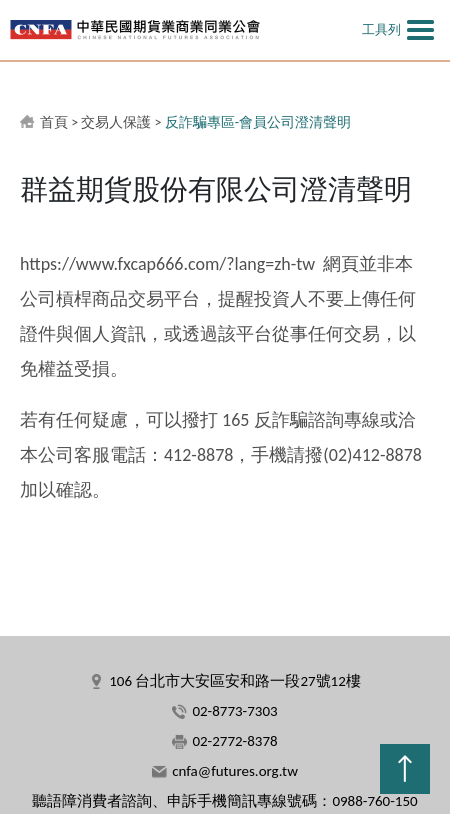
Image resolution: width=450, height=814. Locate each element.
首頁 (54, 122)
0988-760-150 (374, 801)
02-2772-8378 (234, 741)
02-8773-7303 (234, 711)
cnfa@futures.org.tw (235, 771)
